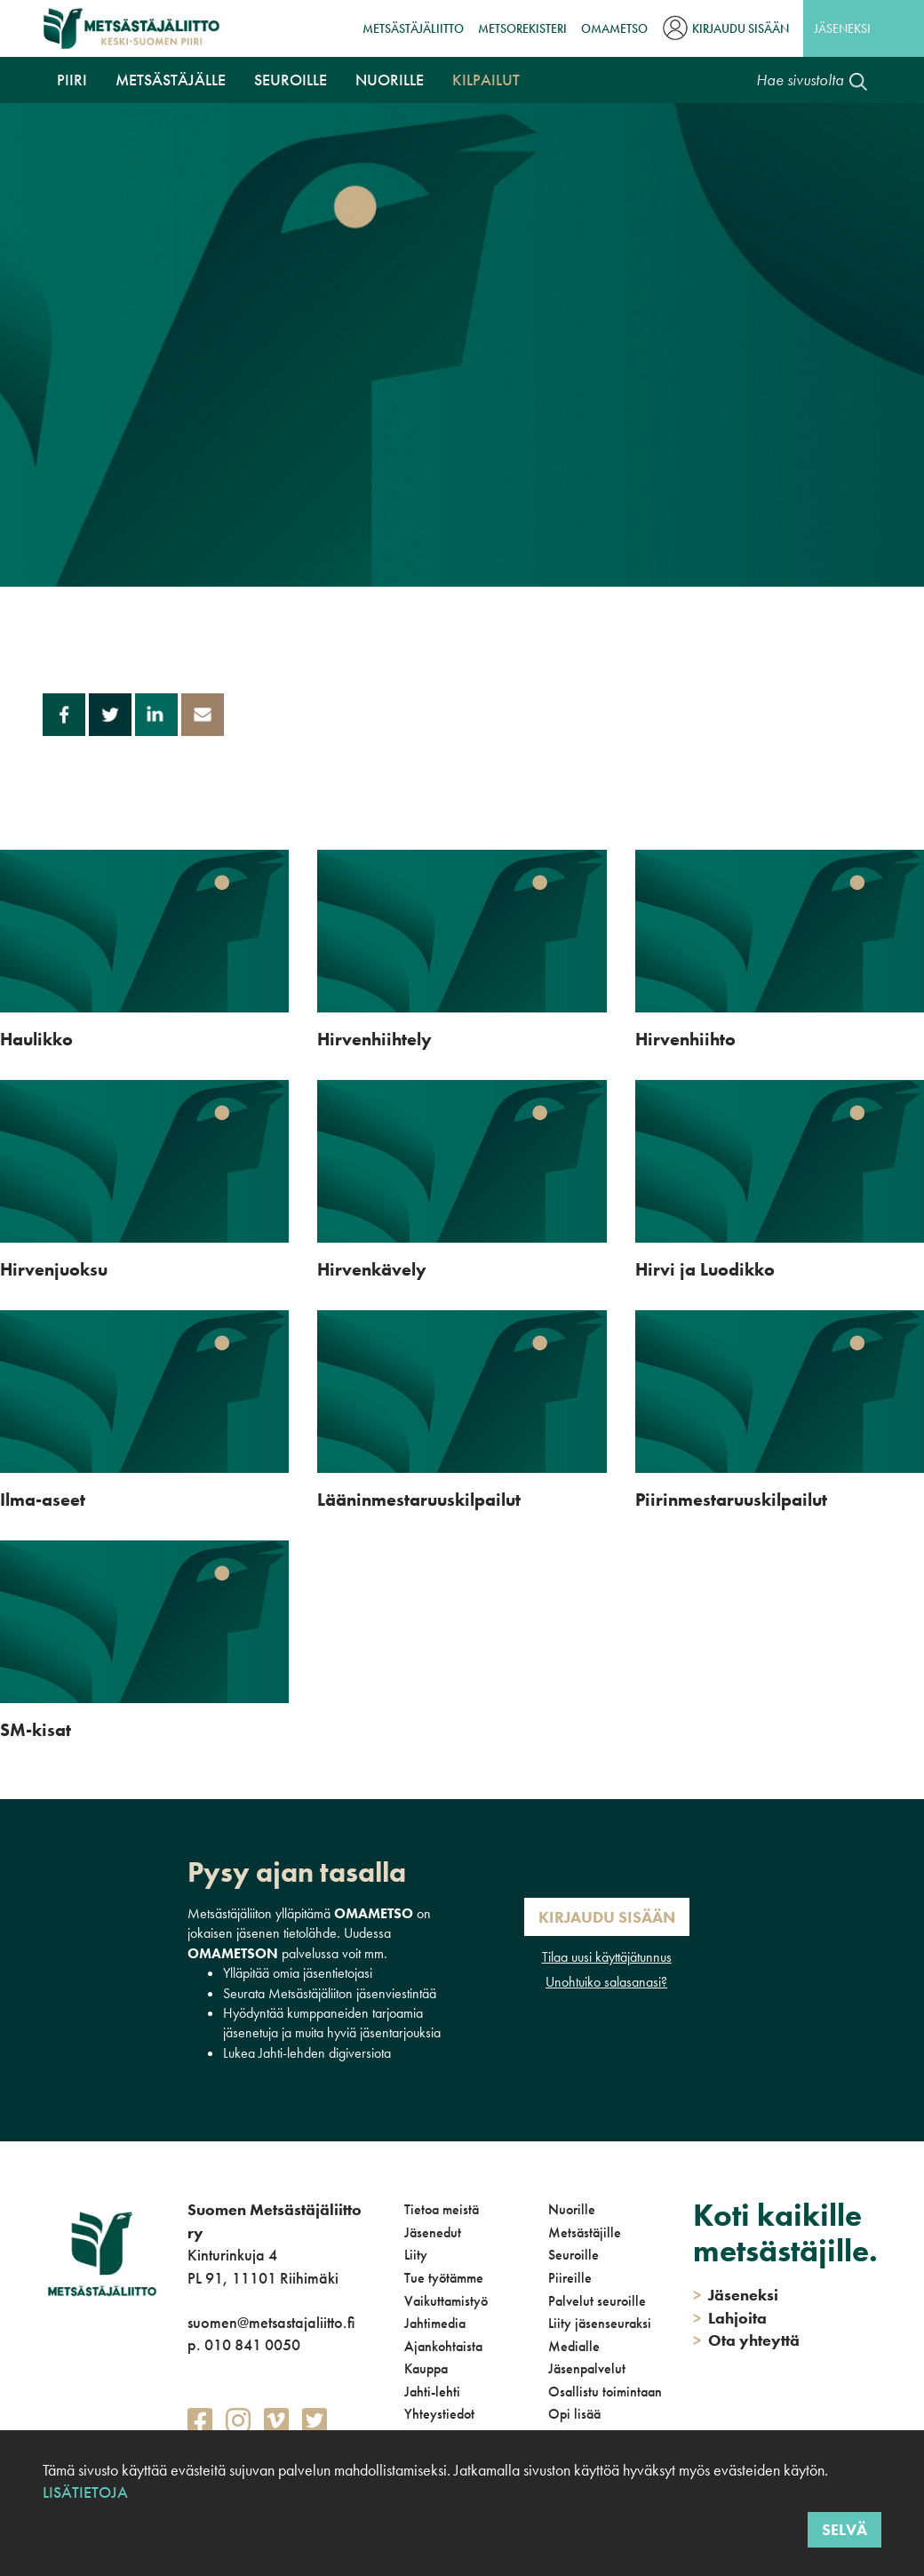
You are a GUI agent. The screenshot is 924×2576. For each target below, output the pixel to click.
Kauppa (426, 2368)
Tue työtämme (443, 2277)
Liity (415, 2254)
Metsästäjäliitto (413, 28)
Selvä (844, 2529)
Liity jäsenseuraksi (599, 2323)
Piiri (72, 79)
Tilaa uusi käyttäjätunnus (607, 1957)
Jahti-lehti (432, 2391)
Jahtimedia (435, 2323)
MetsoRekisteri (522, 28)
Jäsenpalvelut (586, 2368)
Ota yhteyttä (746, 2340)
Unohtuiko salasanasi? (606, 1981)
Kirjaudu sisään (740, 28)
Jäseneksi (842, 28)
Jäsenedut (432, 2232)
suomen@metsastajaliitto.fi (270, 2322)
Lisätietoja (85, 2492)
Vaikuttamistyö (446, 2301)
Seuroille (290, 79)
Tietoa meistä (441, 2209)
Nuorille (389, 79)
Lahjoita (730, 2318)
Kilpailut (486, 79)
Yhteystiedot (439, 2413)
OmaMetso (614, 28)
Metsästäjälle (171, 79)
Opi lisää (574, 2413)
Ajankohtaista (443, 2346)
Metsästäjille (584, 2232)
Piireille (570, 2277)
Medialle (574, 2346)
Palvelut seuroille (597, 2301)
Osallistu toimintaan (605, 2391)
